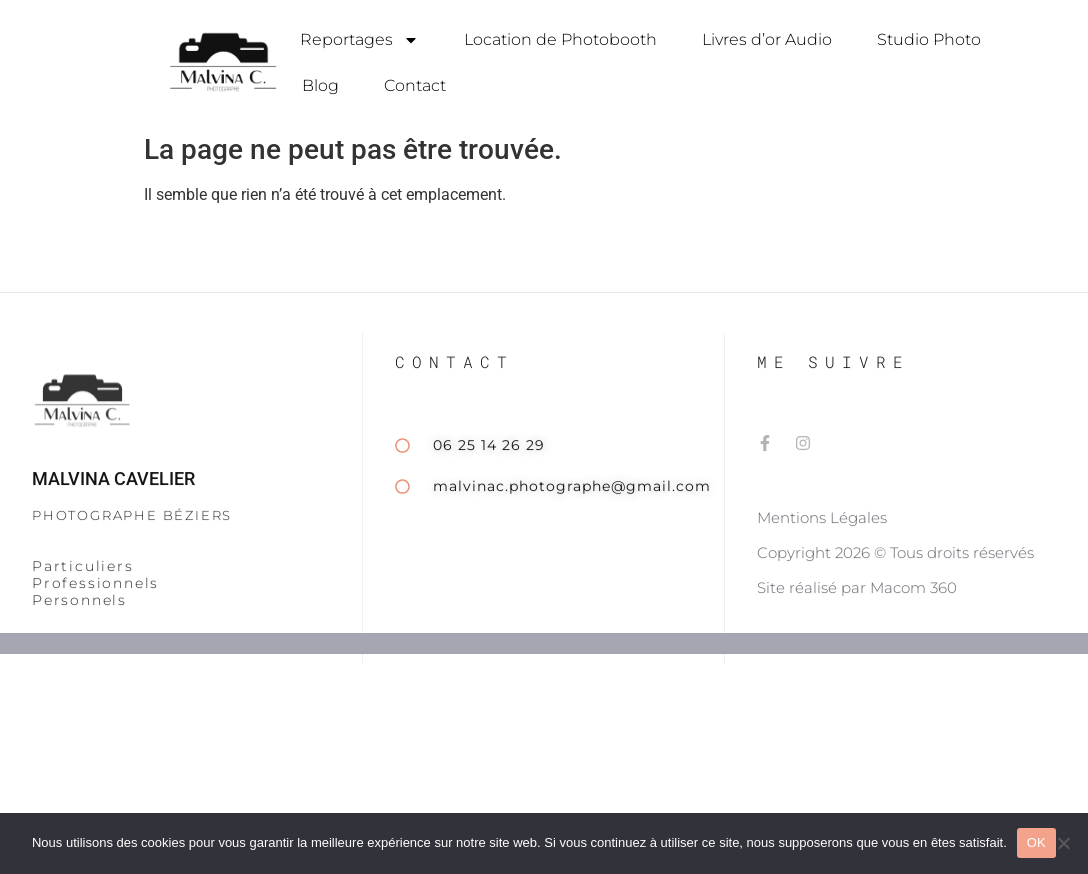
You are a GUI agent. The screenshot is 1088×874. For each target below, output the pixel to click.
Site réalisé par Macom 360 (857, 620)
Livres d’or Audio (767, 39)
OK (1036, 842)
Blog (320, 85)
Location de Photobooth (560, 39)
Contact (415, 85)
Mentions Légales (822, 550)
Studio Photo (929, 39)
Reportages (359, 40)
